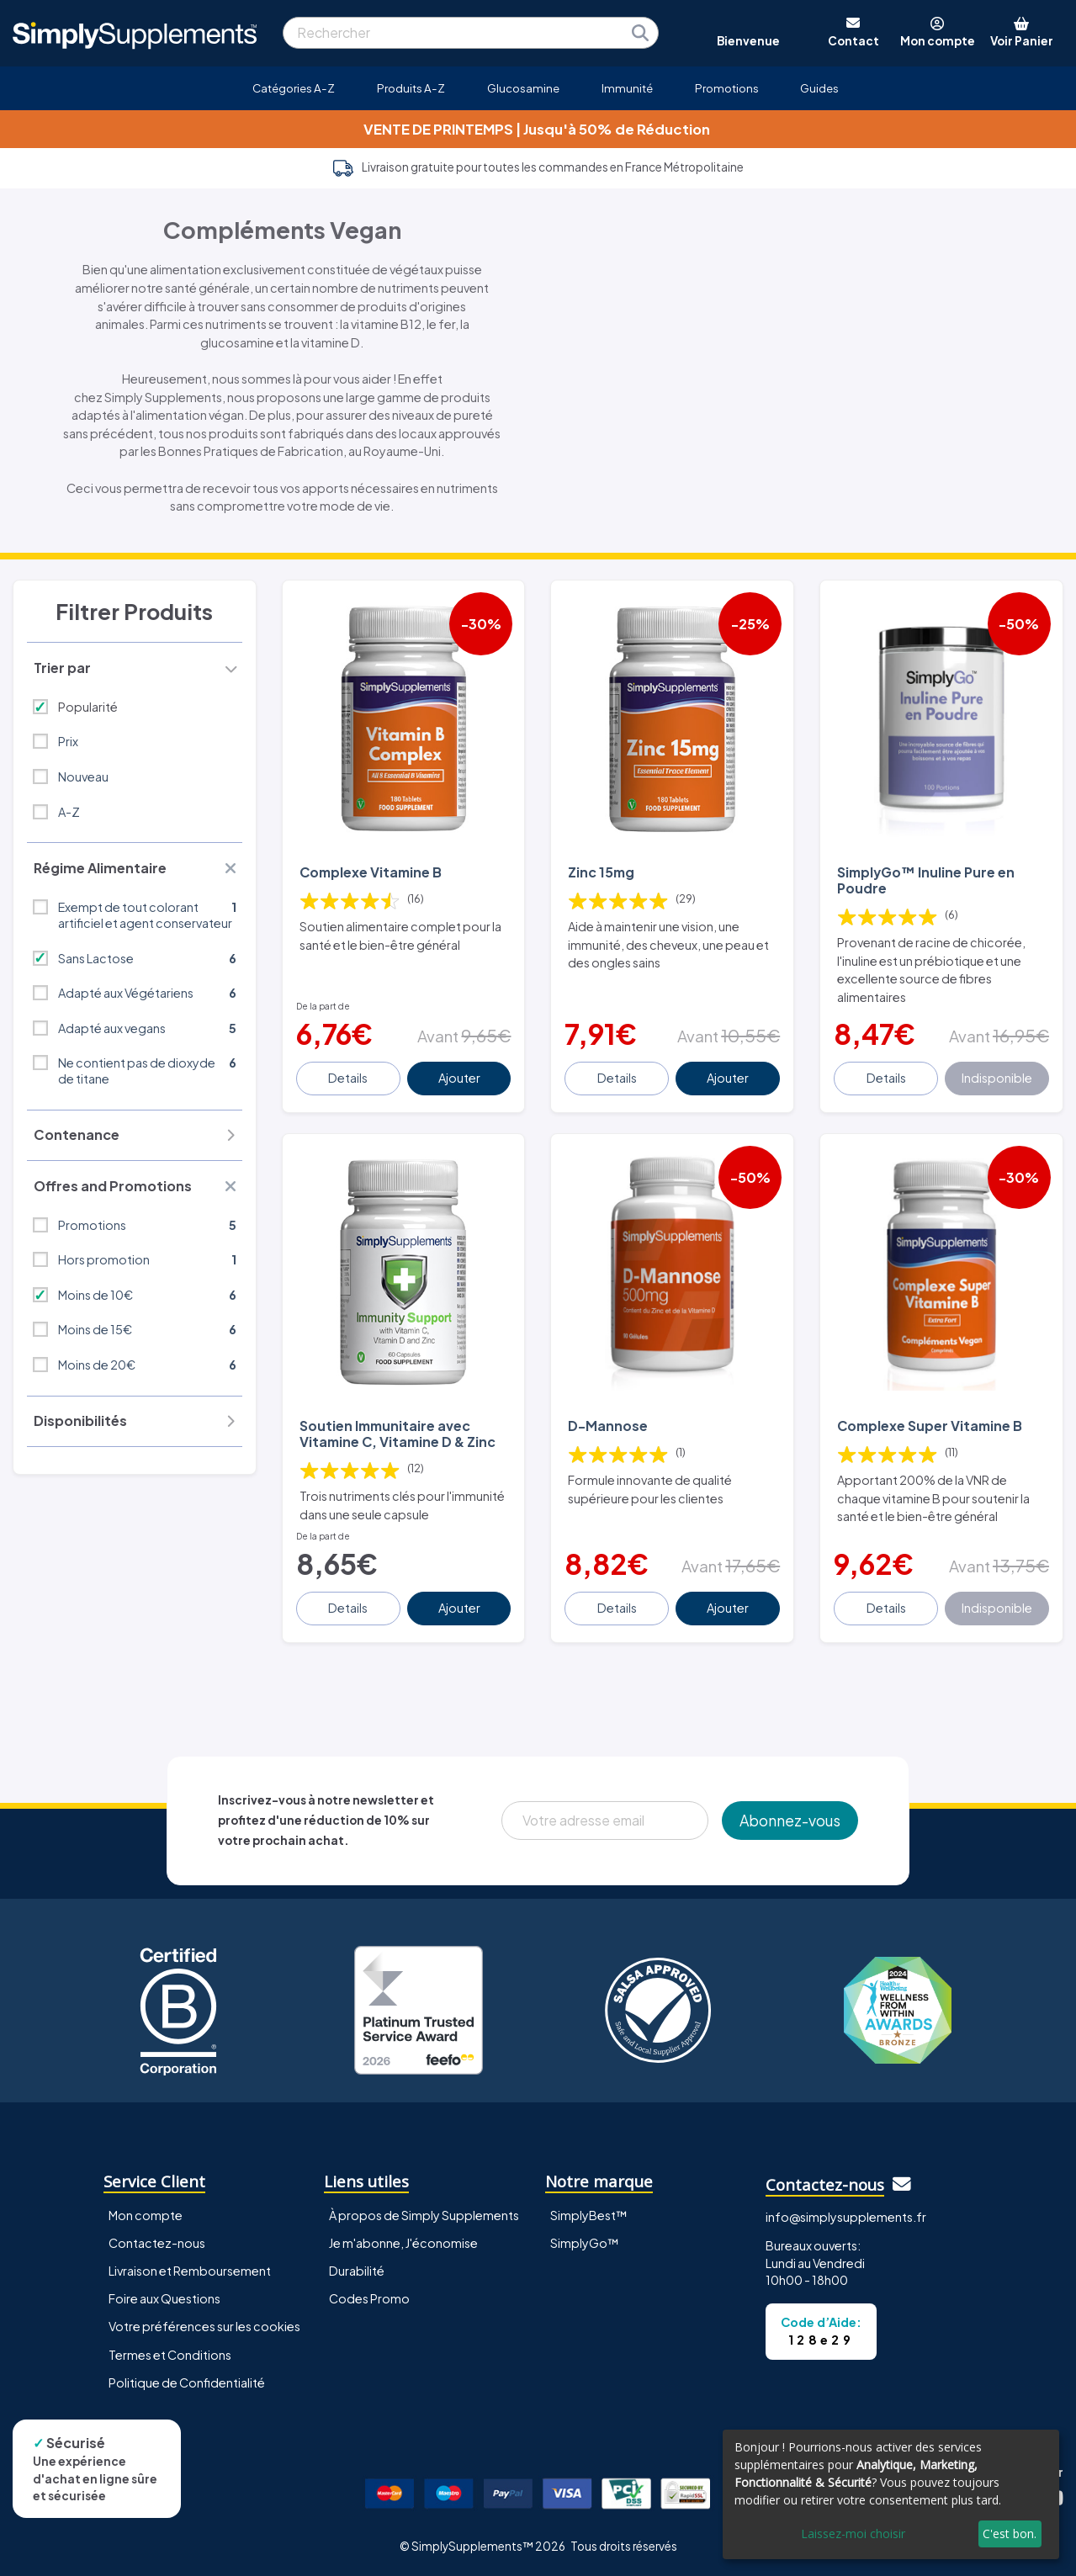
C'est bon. (1009, 2534)
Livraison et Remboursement (190, 2270)
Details (348, 1077)
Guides (819, 88)
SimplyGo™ (584, 2242)
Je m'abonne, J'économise (403, 2242)
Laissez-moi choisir (853, 2534)
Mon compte (146, 2215)
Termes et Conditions (170, 2354)
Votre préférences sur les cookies (204, 2326)
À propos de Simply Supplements (424, 2215)
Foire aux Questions (164, 2298)
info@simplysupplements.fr (846, 2217)
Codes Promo (369, 2298)
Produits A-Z (411, 88)
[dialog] (891, 2494)
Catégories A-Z (293, 88)
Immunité (627, 88)
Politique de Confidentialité (187, 2382)
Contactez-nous (157, 2242)
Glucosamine (523, 88)
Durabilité (356, 2270)
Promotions (727, 88)
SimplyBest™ (589, 2215)
